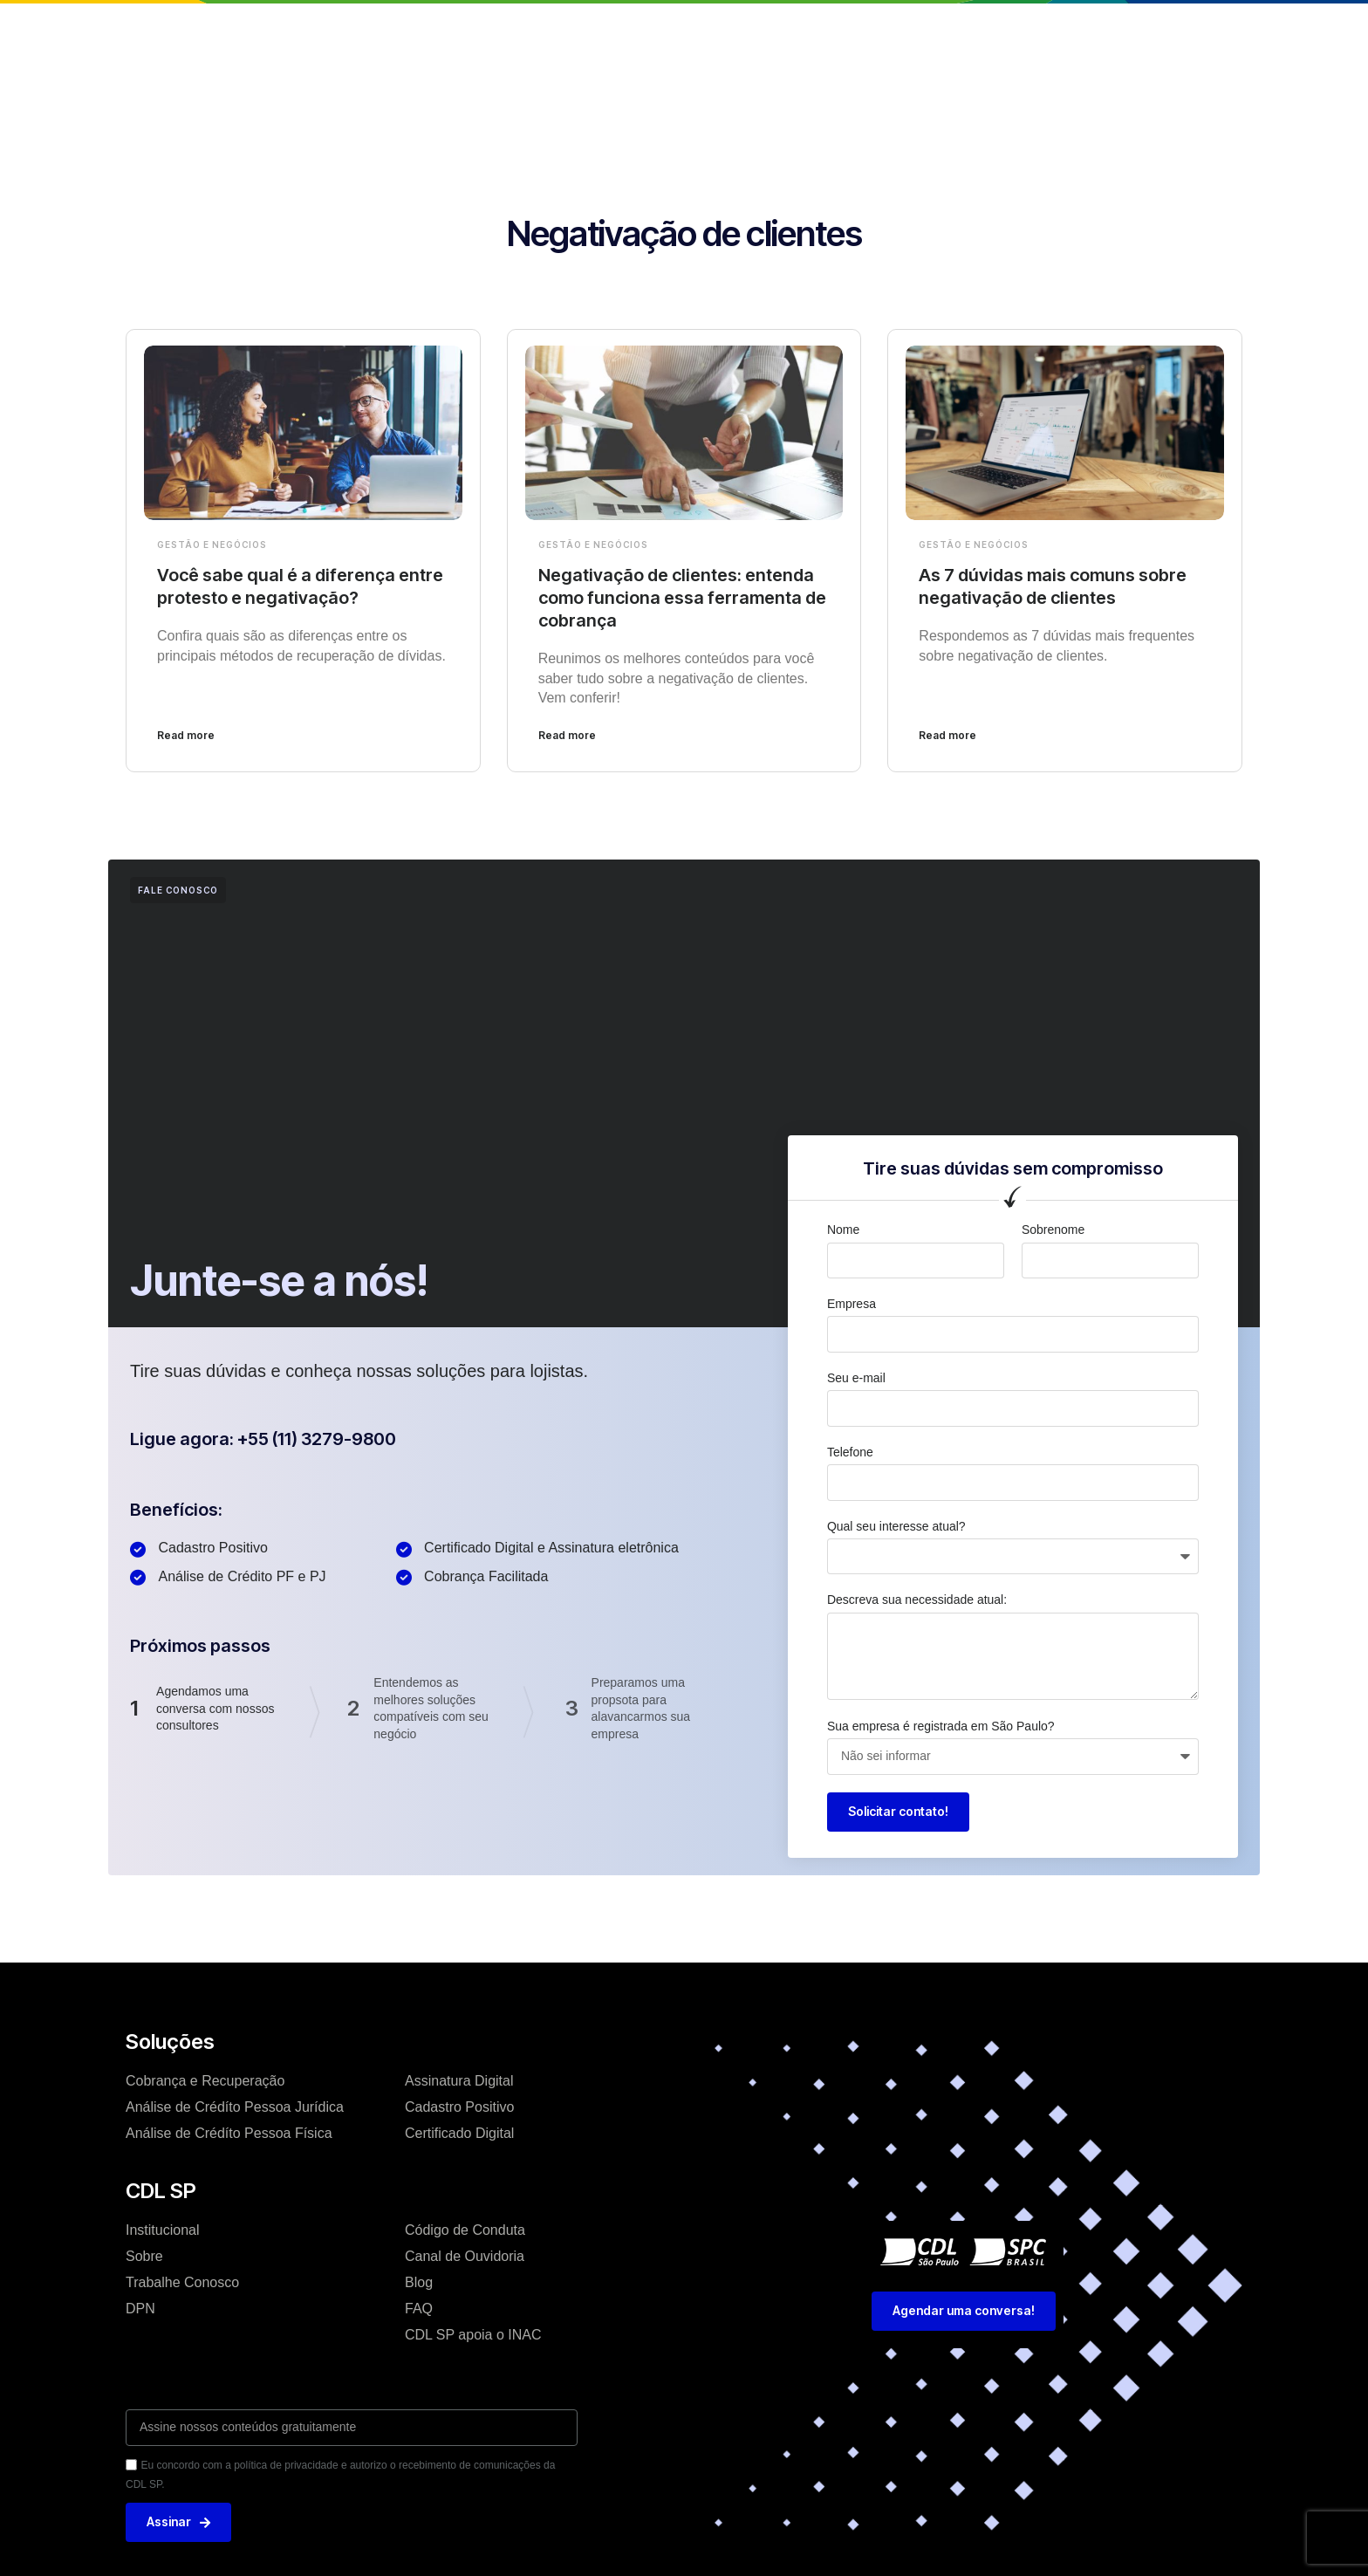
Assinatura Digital (459, 2080)
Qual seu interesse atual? (896, 1526)
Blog (713, 29)
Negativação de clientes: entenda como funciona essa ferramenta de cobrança (682, 598)
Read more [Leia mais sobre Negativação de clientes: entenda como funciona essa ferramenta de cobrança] (567, 735)
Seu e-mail (856, 1378)
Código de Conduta (465, 2230)
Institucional (470, 29)
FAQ (419, 2308)
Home (383, 29)
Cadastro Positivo (459, 2107)
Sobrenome (1053, 1230)
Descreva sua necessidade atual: (917, 1600)
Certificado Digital (459, 2133)
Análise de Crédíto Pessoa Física (229, 2133)
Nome (843, 1230)
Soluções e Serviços (603, 29)
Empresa (851, 1304)
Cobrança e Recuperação (205, 2080)
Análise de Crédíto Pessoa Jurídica (235, 2107)
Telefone (850, 1452)
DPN (140, 2308)
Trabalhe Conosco (182, 2282)
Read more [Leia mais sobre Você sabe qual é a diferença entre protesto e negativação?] (186, 735)
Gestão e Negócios (212, 544)
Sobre (144, 2256)
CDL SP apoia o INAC (473, 2334)
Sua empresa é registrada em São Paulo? (941, 1726)
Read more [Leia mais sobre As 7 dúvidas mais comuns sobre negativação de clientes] (947, 735)
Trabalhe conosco (815, 29)
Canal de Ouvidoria (464, 2256)
